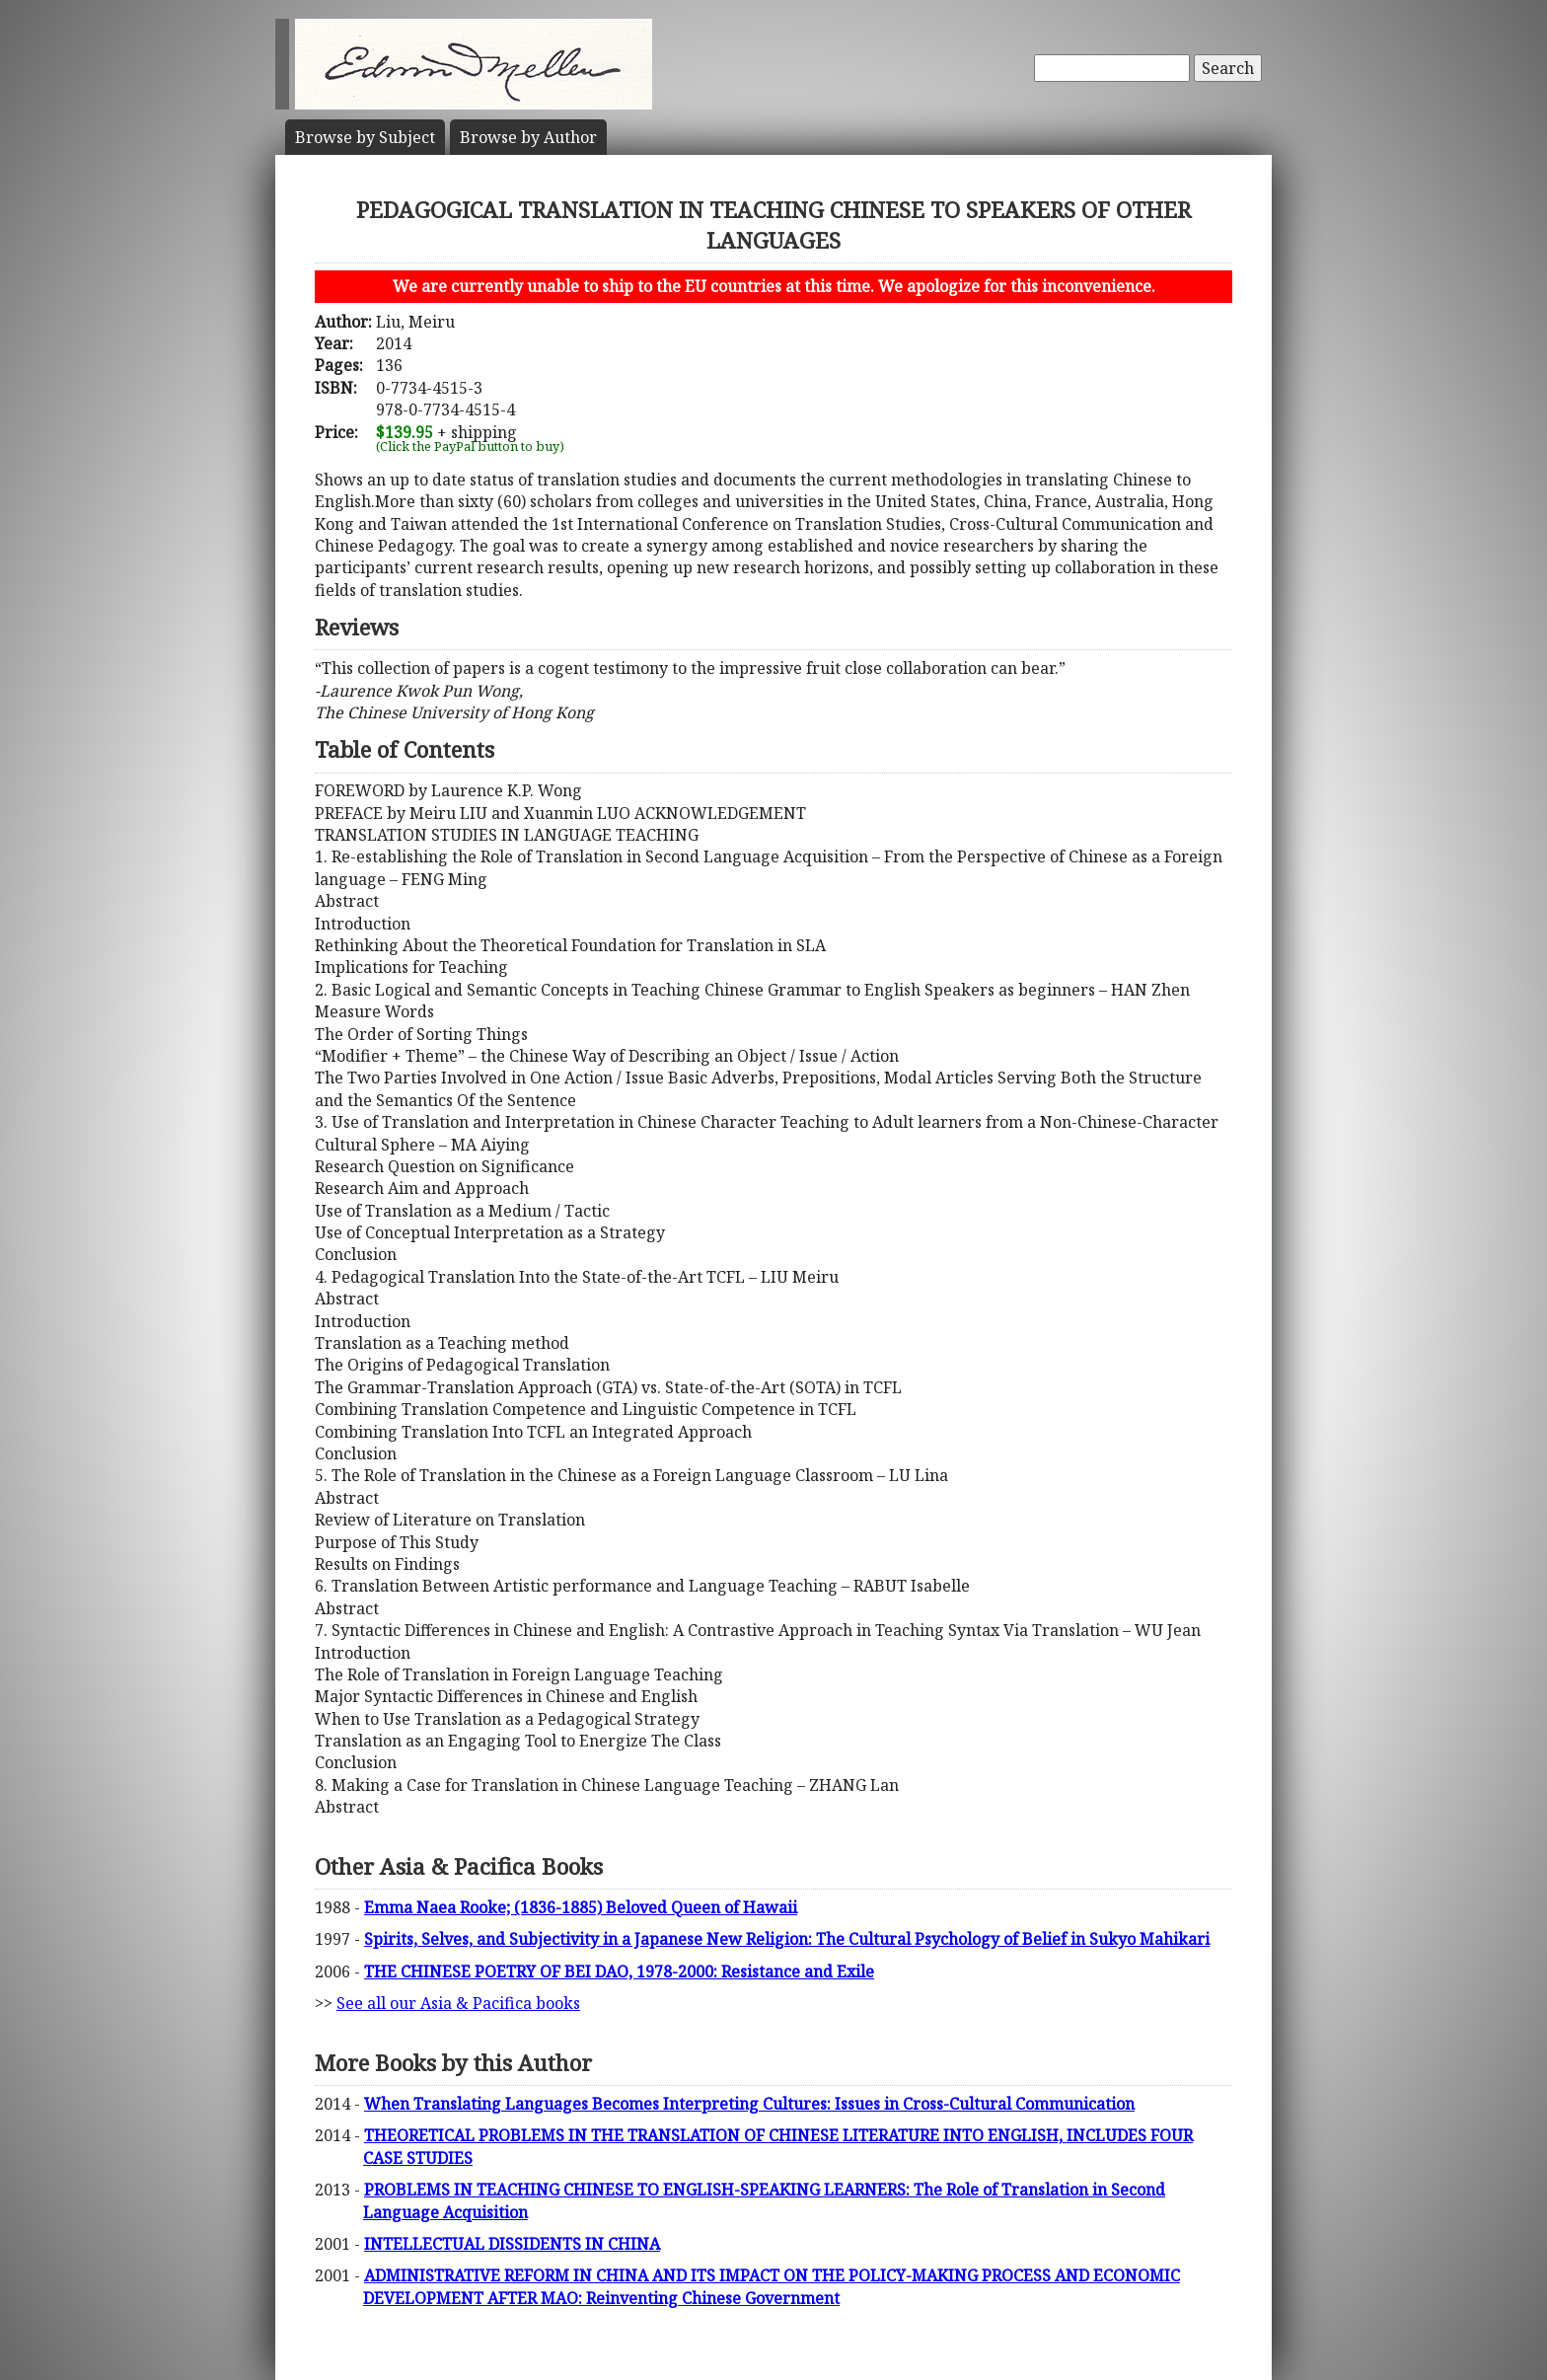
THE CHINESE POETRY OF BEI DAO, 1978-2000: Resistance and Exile (619, 1971)
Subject (365, 137)
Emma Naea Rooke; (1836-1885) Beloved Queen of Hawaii (580, 1907)
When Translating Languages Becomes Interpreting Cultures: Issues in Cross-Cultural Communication (749, 2104)
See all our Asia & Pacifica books (458, 2003)
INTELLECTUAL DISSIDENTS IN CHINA (512, 2244)
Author (528, 137)
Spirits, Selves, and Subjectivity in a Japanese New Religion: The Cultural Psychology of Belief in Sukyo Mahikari (787, 1939)
